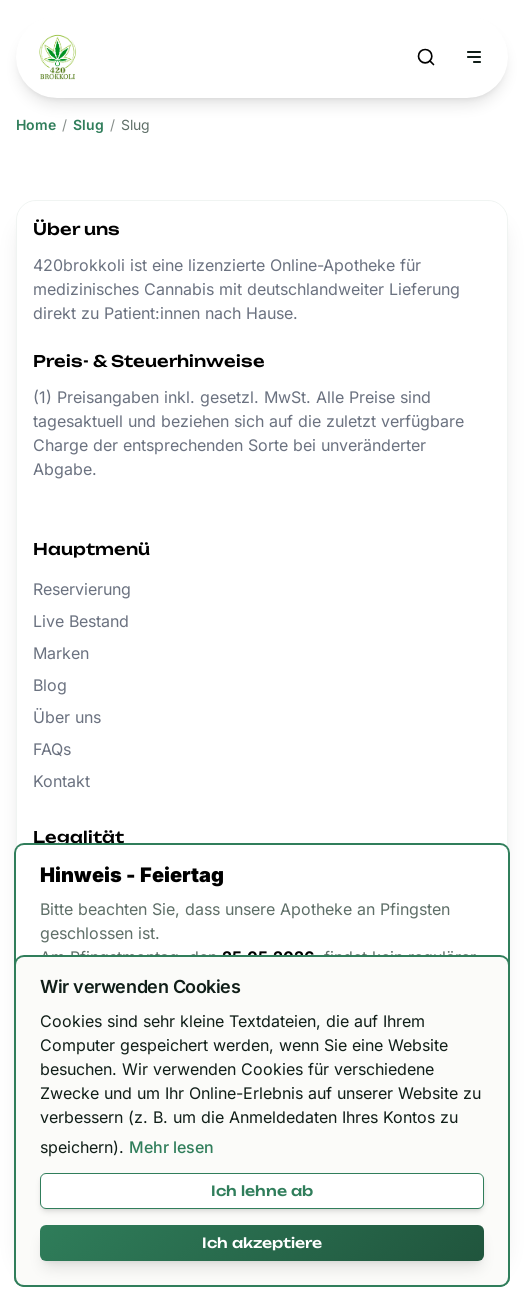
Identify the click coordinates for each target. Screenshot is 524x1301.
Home (36, 124)
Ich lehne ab (262, 1190)
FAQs (52, 749)
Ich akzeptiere (262, 1242)
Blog (50, 685)
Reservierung (82, 589)
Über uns (67, 717)
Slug (88, 124)
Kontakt (61, 781)
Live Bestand (81, 621)
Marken (61, 653)
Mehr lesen (171, 1147)
